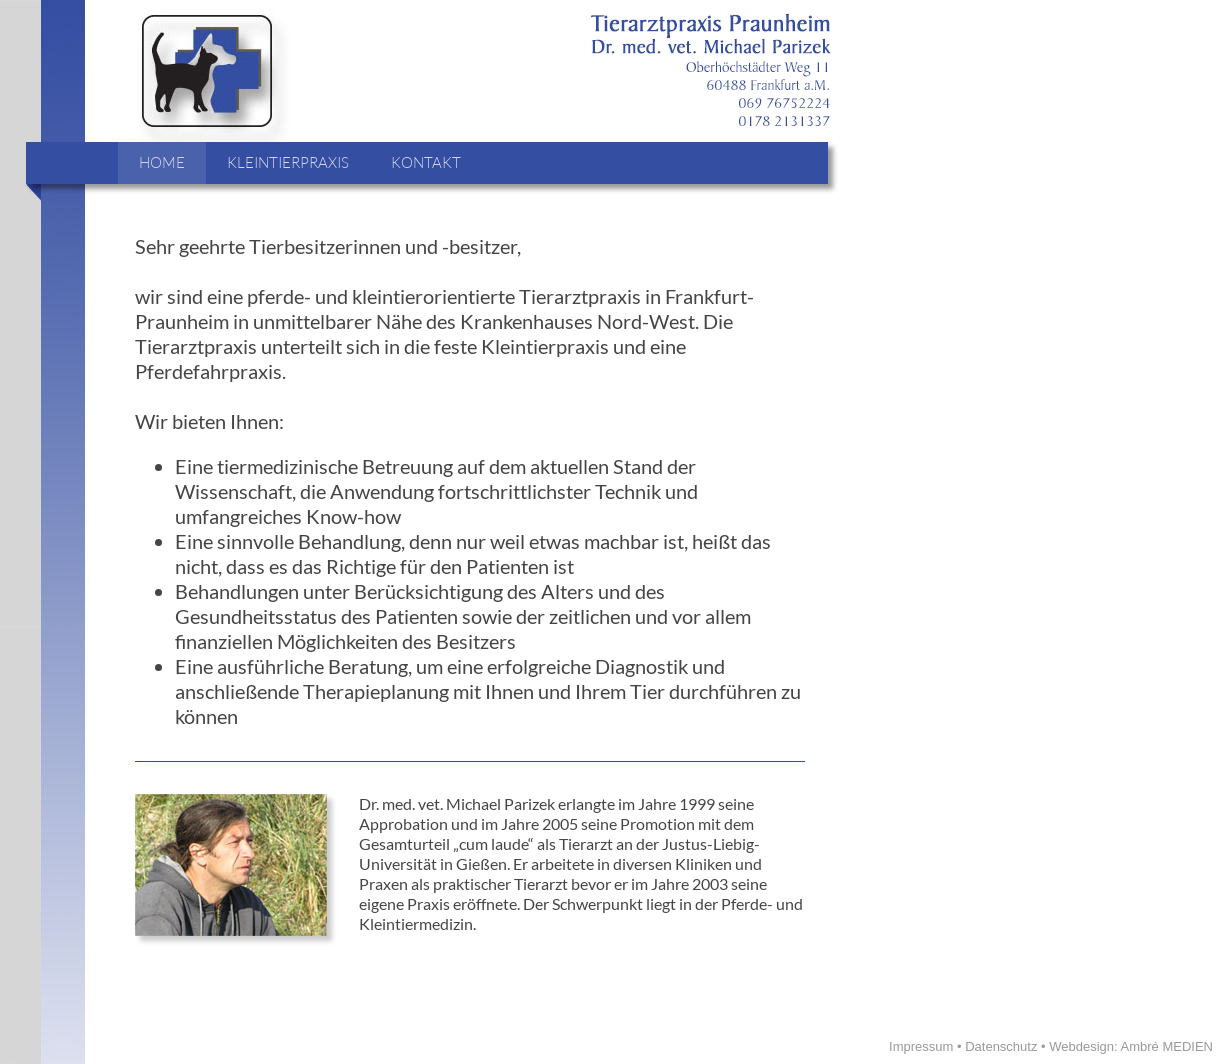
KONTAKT (426, 162)
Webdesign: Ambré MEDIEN (1131, 1046)
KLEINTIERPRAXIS (288, 162)
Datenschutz (1001, 1046)
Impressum (921, 1046)
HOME (162, 162)
